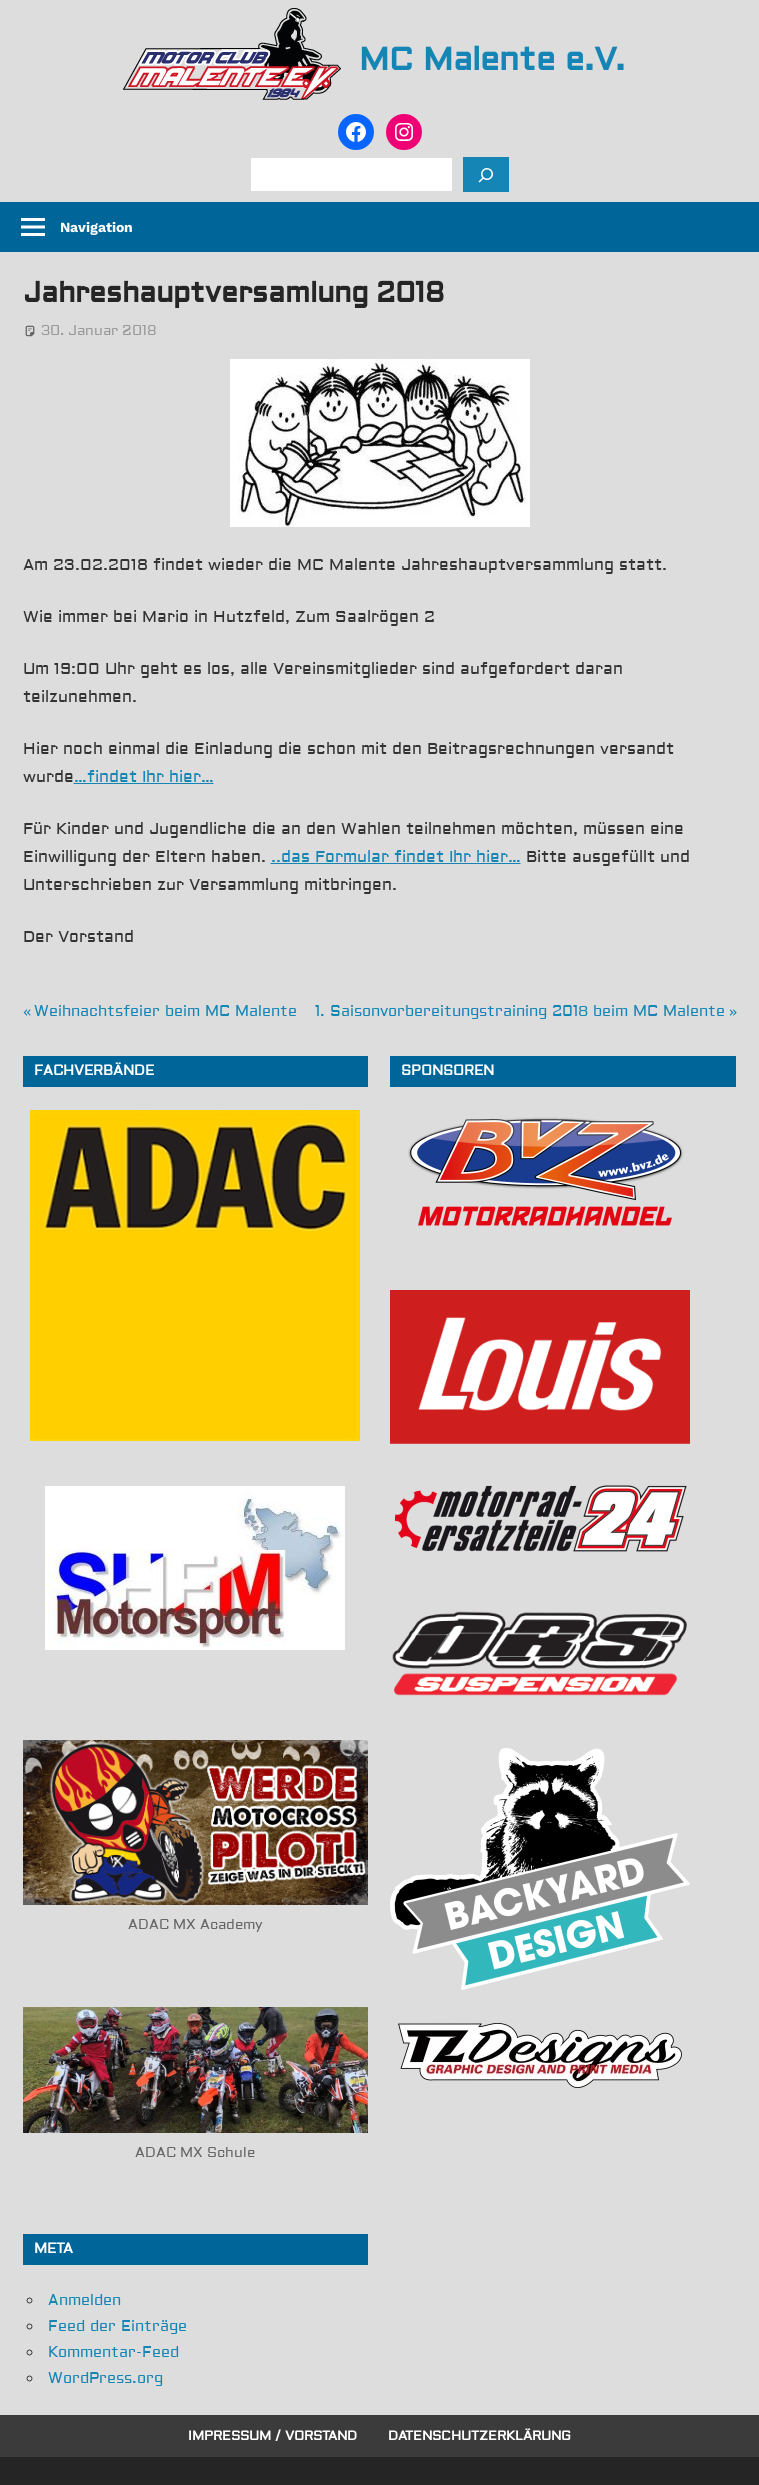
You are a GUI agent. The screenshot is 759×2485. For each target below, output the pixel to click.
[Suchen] (486, 174)
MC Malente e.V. (492, 60)
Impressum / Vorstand (272, 2436)
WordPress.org (105, 2378)
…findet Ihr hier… (144, 777)
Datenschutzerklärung (479, 2436)
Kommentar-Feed (113, 2352)
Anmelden (84, 2300)
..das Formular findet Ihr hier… (396, 857)
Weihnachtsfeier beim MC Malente (165, 1011)
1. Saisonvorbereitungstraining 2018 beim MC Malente (520, 1011)
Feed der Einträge (117, 2326)
